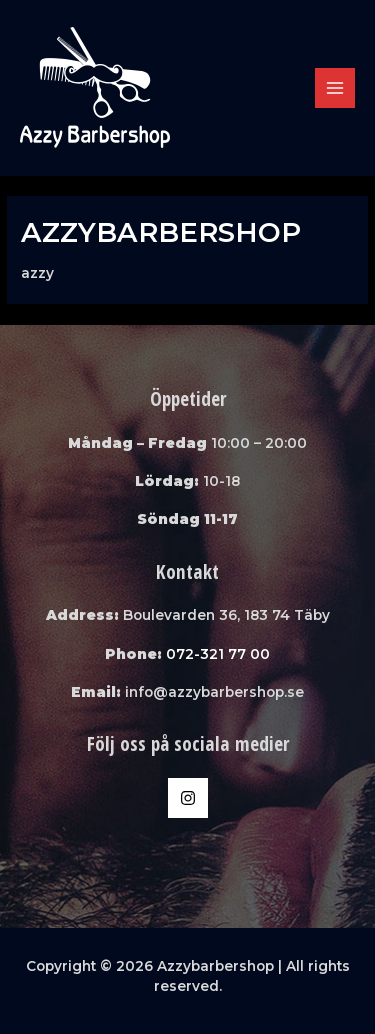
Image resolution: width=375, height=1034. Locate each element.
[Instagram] (188, 798)
